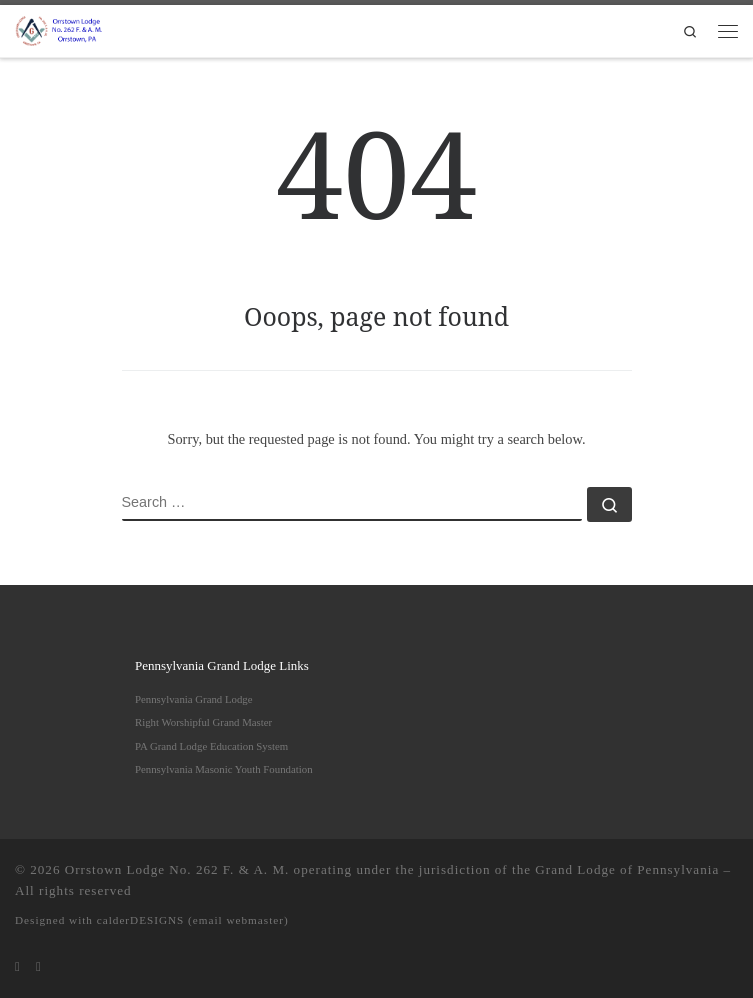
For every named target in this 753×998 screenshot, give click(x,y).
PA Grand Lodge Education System (211, 746)
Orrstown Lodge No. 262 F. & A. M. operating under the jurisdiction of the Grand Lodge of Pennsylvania (392, 869)
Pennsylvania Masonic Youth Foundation (224, 769)
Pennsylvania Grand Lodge (194, 699)
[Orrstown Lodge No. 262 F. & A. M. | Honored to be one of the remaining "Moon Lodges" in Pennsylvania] (60, 29)
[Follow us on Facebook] (38, 967)
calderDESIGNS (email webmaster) (193, 920)
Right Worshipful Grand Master (203, 722)
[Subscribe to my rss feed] (17, 967)
